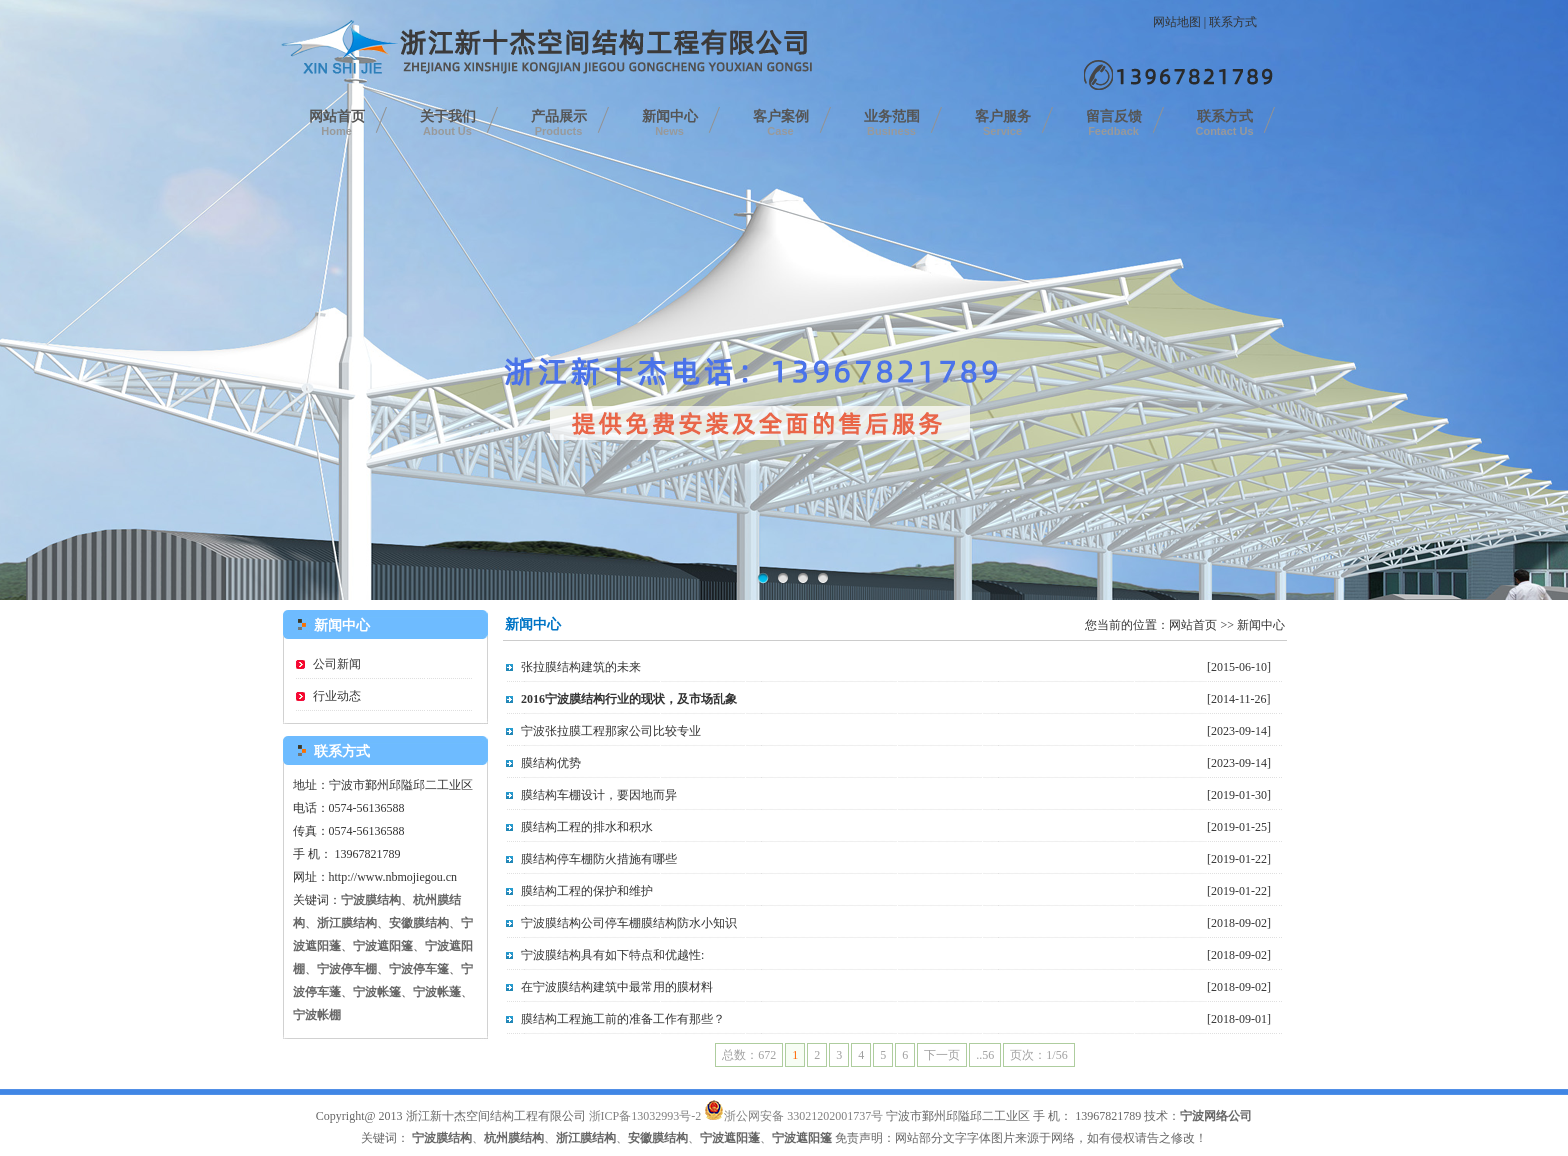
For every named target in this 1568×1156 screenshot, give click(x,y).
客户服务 (1003, 123)
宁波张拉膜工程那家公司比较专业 (611, 731)
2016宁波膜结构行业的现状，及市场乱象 (629, 699)
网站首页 (337, 123)
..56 (985, 1055)
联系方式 (1233, 22)
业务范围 (892, 123)
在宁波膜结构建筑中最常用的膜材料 (617, 987)
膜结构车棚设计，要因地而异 (599, 795)
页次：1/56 (1038, 1055)
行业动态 (337, 696)
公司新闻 (337, 664)
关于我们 (448, 123)
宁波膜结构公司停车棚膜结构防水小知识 (629, 923)
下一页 (942, 1055)
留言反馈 (1114, 123)
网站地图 (1177, 22)
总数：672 (749, 1055)
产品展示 (559, 123)
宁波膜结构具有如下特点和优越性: (612, 955)
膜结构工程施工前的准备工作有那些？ (623, 1019)
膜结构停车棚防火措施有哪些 (599, 859)
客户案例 (781, 123)
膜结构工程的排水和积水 (587, 827)
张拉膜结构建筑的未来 (581, 667)
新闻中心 (670, 123)
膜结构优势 (551, 763)
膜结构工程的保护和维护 (587, 891)
